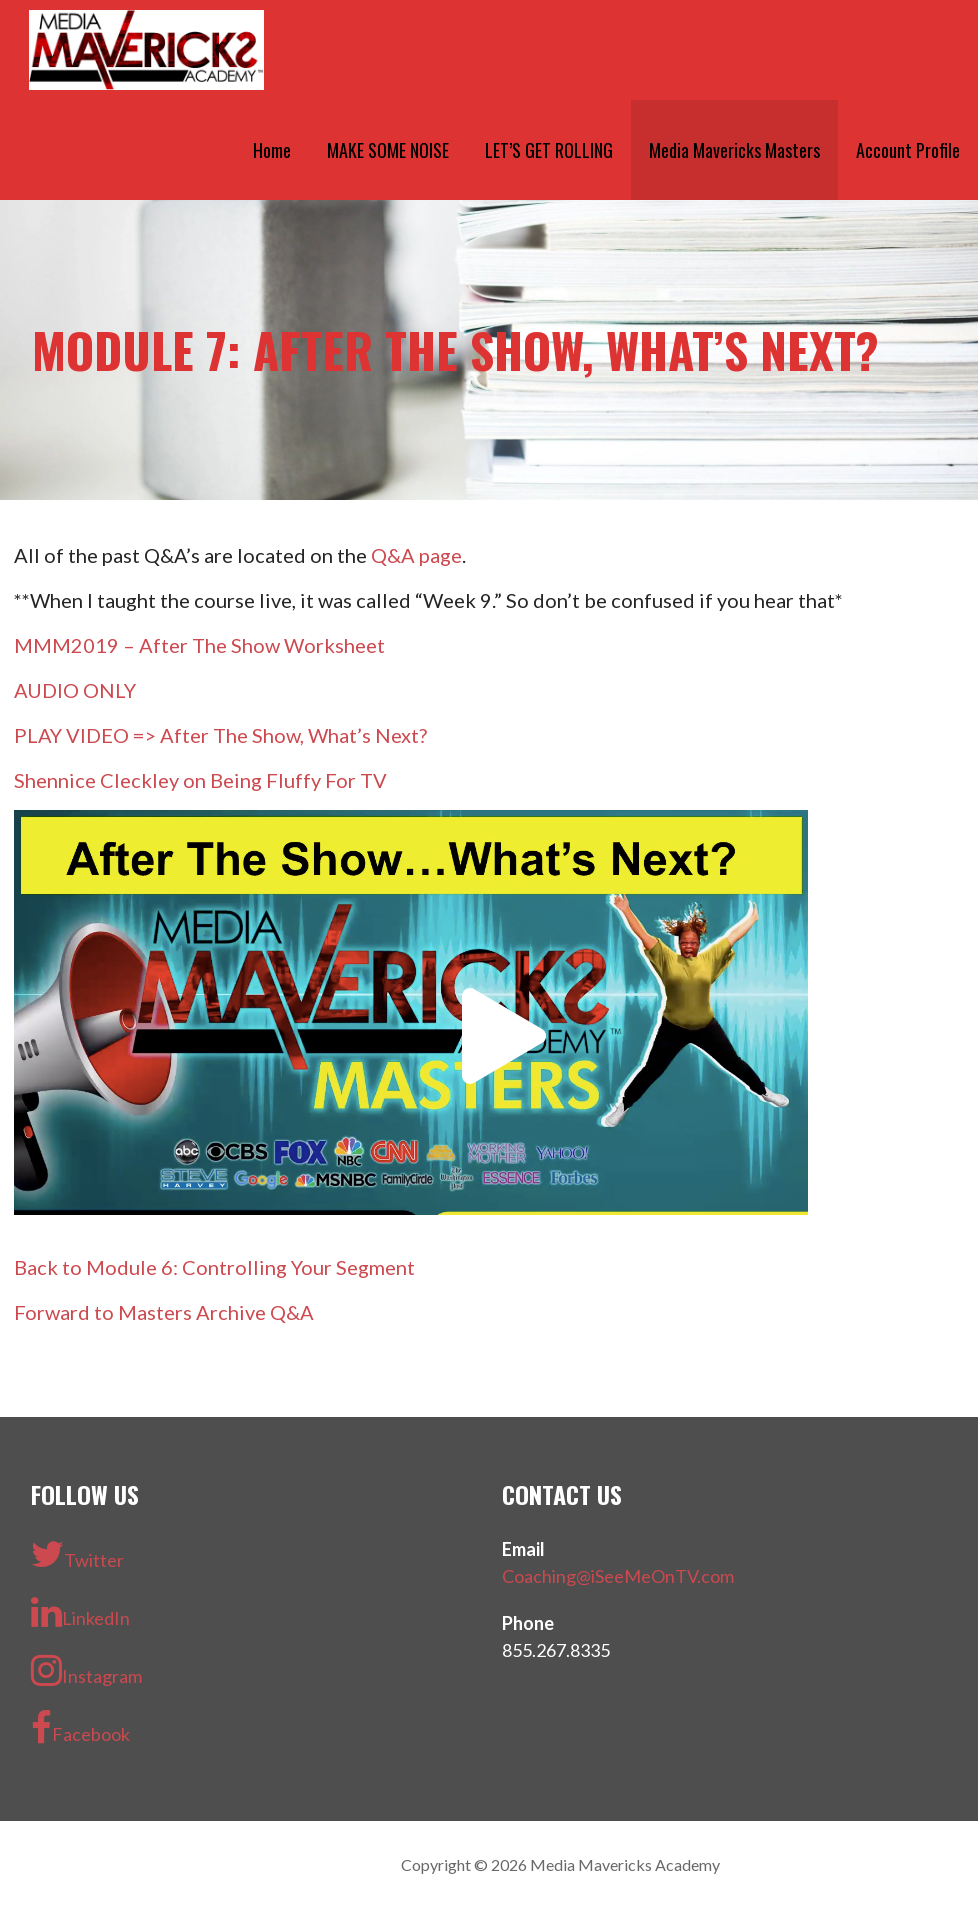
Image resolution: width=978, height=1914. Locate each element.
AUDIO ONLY (75, 690)
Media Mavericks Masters (734, 150)
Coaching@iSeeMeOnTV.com (618, 1576)
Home (272, 150)
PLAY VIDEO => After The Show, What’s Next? (220, 735)
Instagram (86, 1670)
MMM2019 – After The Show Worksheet (199, 645)
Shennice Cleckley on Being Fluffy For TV (200, 780)
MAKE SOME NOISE (388, 150)
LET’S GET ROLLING (549, 150)
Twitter (77, 1554)
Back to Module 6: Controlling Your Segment (214, 1267)
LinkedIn (80, 1612)
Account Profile (908, 150)
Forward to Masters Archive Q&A (164, 1312)
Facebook (80, 1728)
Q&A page (416, 555)
